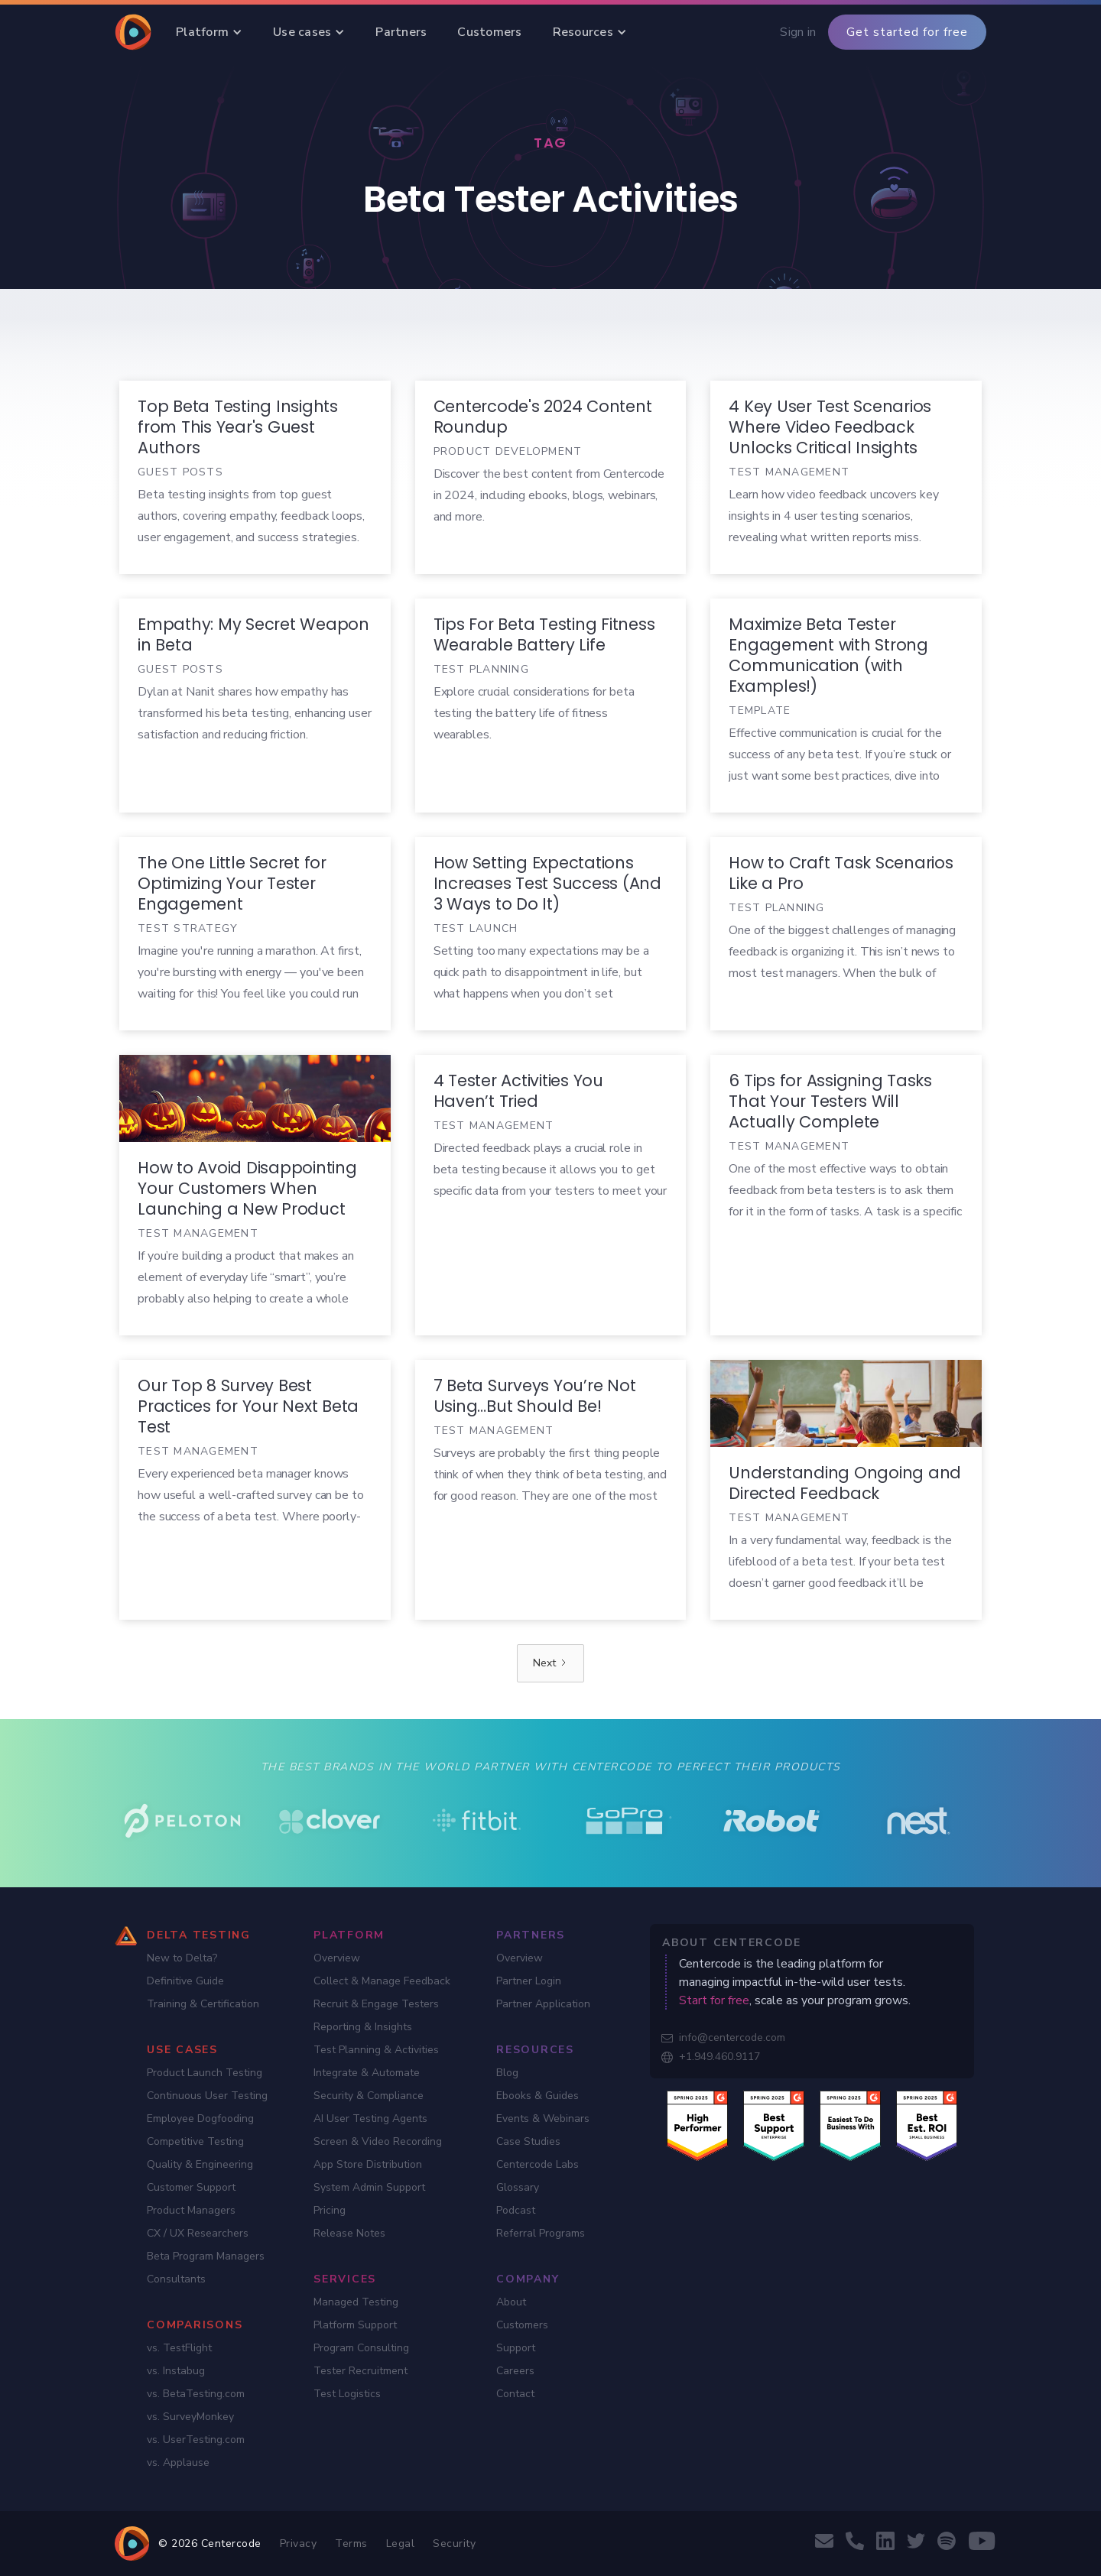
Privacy (298, 2543)
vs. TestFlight (179, 2348)
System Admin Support (369, 2187)
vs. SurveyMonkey (190, 2416)
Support (515, 2348)
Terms (351, 2543)
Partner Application (543, 2004)
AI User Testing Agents (370, 2118)
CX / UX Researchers (197, 2233)
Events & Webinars (542, 2118)
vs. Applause (178, 2462)
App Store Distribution (367, 2164)
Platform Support (355, 2325)
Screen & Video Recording (377, 2141)
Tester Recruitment (360, 2370)
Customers (522, 2325)
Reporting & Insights (362, 2027)
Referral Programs (540, 2233)
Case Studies (528, 2141)
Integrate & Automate (366, 2072)
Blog (507, 2072)
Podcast (515, 2210)
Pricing (329, 2210)
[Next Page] (550, 1663)
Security (454, 2543)
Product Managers (191, 2210)
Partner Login (528, 1981)
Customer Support (191, 2187)
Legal (400, 2543)
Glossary (517, 2187)
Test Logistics (347, 2393)
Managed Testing (355, 2302)
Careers (515, 2370)
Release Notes (349, 2233)
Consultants (176, 2279)
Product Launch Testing (204, 2072)
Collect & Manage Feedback (381, 1981)
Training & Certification (203, 2004)
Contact (515, 2393)
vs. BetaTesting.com (196, 2393)
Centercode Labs (537, 2164)
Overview (336, 1958)
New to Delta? (182, 1958)
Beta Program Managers (206, 2256)
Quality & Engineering (200, 2164)
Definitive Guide (185, 1981)
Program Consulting (361, 2348)
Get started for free (907, 32)
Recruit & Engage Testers (376, 2004)
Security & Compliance (368, 2095)
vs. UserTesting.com (196, 2439)
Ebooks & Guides (537, 2095)
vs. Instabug (176, 2370)
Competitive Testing (195, 2141)
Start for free (714, 2000)
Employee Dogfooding (200, 2118)
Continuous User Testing (207, 2095)
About (511, 2302)
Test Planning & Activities (376, 2049)
